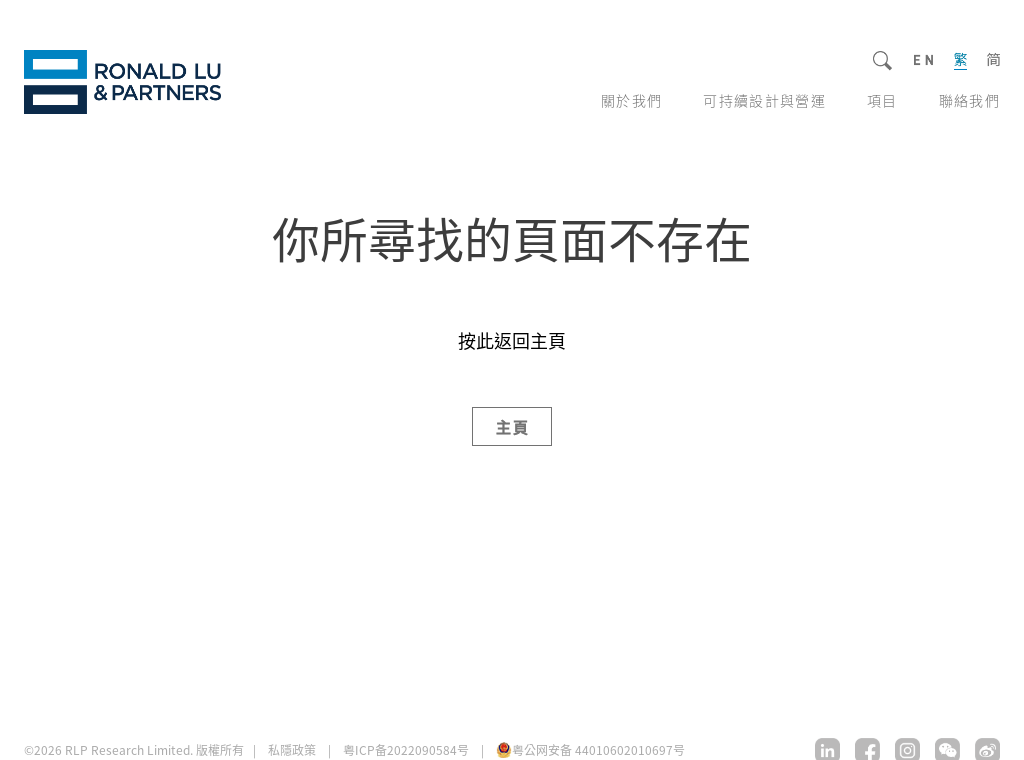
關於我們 (631, 100)
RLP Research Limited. (123, 82)
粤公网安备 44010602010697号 (598, 749)
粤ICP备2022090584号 (406, 749)
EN (923, 60)
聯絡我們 (969, 100)
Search (883, 61)
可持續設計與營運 (764, 100)
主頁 (513, 426)
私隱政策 (292, 750)
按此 (476, 340)
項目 (882, 100)
